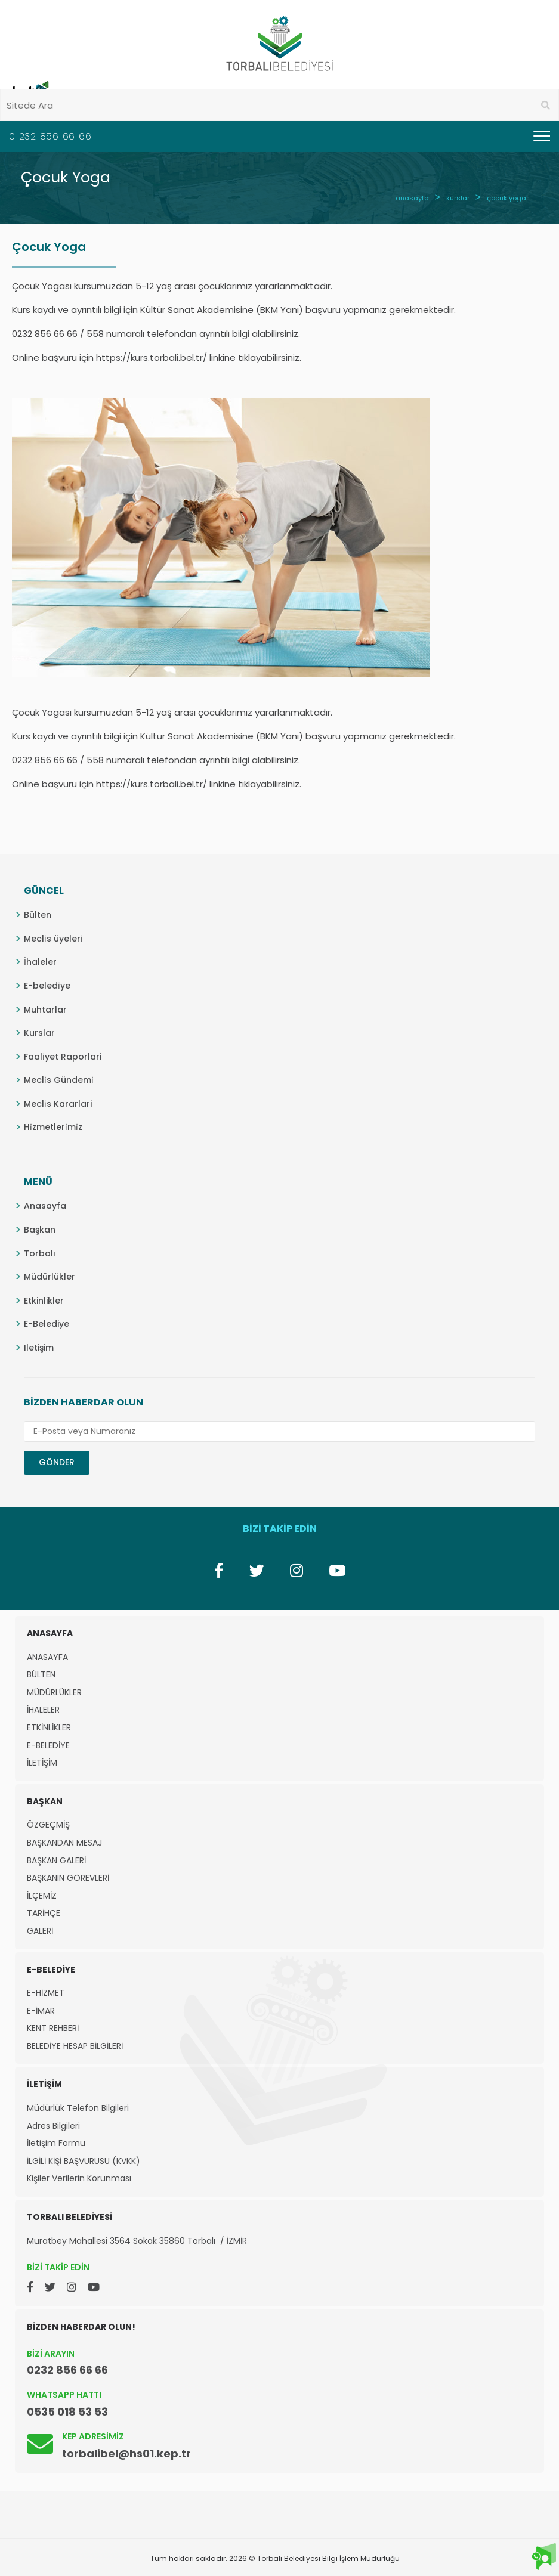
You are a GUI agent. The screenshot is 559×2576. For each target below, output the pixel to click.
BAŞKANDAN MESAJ (64, 1843)
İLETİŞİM (42, 1763)
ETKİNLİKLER (49, 1727)
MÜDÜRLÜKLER (54, 1692)
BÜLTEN (41, 1674)
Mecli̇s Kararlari (58, 1104)
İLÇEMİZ (42, 1896)
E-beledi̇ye (47, 986)
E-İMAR (41, 2011)
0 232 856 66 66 (50, 136)
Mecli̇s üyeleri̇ (53, 939)
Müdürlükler (49, 1277)
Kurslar (39, 1033)
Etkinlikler (44, 1300)
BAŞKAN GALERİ (56, 1860)
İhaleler (40, 962)
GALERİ (40, 1931)
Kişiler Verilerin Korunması (79, 2178)
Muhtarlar (45, 1009)
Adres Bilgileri (53, 2126)
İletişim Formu (56, 2143)
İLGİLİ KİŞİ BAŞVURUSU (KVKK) (83, 2161)
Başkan (39, 1230)
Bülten (37, 915)
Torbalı (39, 1253)
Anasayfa (45, 1206)
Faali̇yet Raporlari (62, 1057)
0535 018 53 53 (67, 2411)
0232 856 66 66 (67, 2370)
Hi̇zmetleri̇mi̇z (53, 1127)
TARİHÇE (43, 1913)
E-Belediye (46, 1324)
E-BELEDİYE (48, 1745)
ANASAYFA (47, 1657)
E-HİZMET (45, 1993)
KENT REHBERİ (53, 2028)
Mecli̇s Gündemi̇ (59, 1080)
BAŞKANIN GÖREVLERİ (68, 1878)
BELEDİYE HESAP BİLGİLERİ (75, 2046)
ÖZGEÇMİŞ (48, 1825)
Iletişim (39, 1348)
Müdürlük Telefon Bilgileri (78, 2108)
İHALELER (43, 1710)
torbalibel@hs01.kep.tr (126, 2453)
